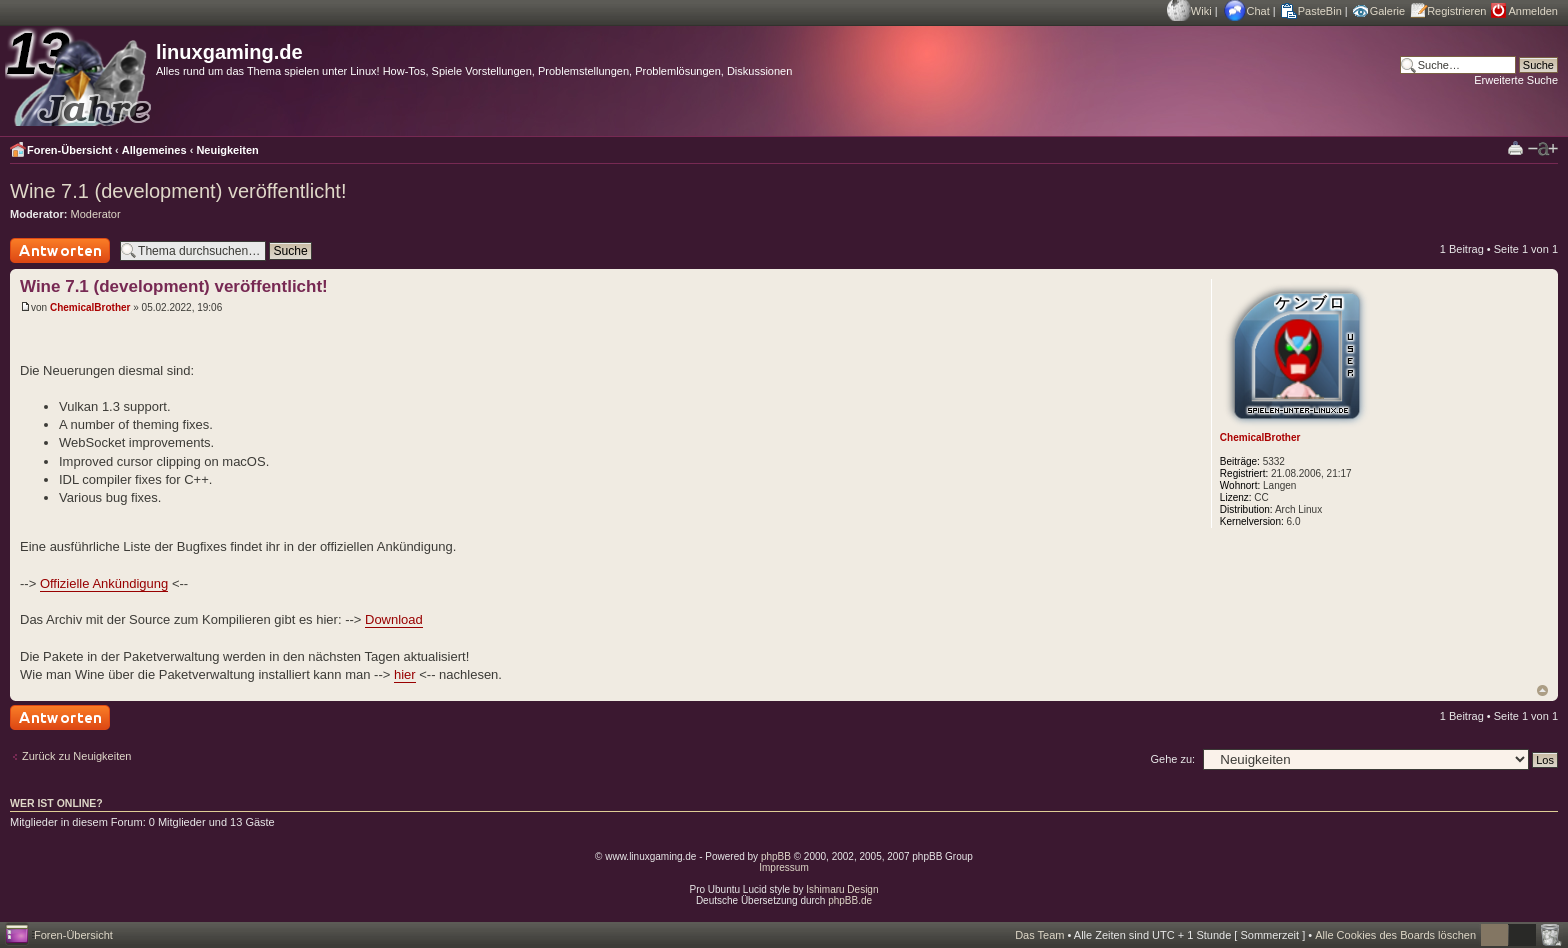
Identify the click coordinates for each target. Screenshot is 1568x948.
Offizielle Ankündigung (104, 583)
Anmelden (1533, 11)
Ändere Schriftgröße (1543, 149)
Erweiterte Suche (1516, 80)
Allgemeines (154, 150)
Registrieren (1456, 11)
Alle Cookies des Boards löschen (1395, 935)
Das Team (1039, 935)
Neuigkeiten (227, 150)
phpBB (776, 856)
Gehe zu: (1172, 759)
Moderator (96, 214)
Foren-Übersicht (69, 150)
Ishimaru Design (842, 889)
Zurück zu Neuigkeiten (76, 756)
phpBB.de (850, 900)
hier (405, 674)
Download (394, 619)
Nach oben (1542, 690)
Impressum (783, 867)
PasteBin (1320, 11)
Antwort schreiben (60, 250)
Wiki (1201, 11)
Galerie (1387, 11)
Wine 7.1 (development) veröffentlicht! (178, 191)
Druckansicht (1515, 147)
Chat (1258, 11)
